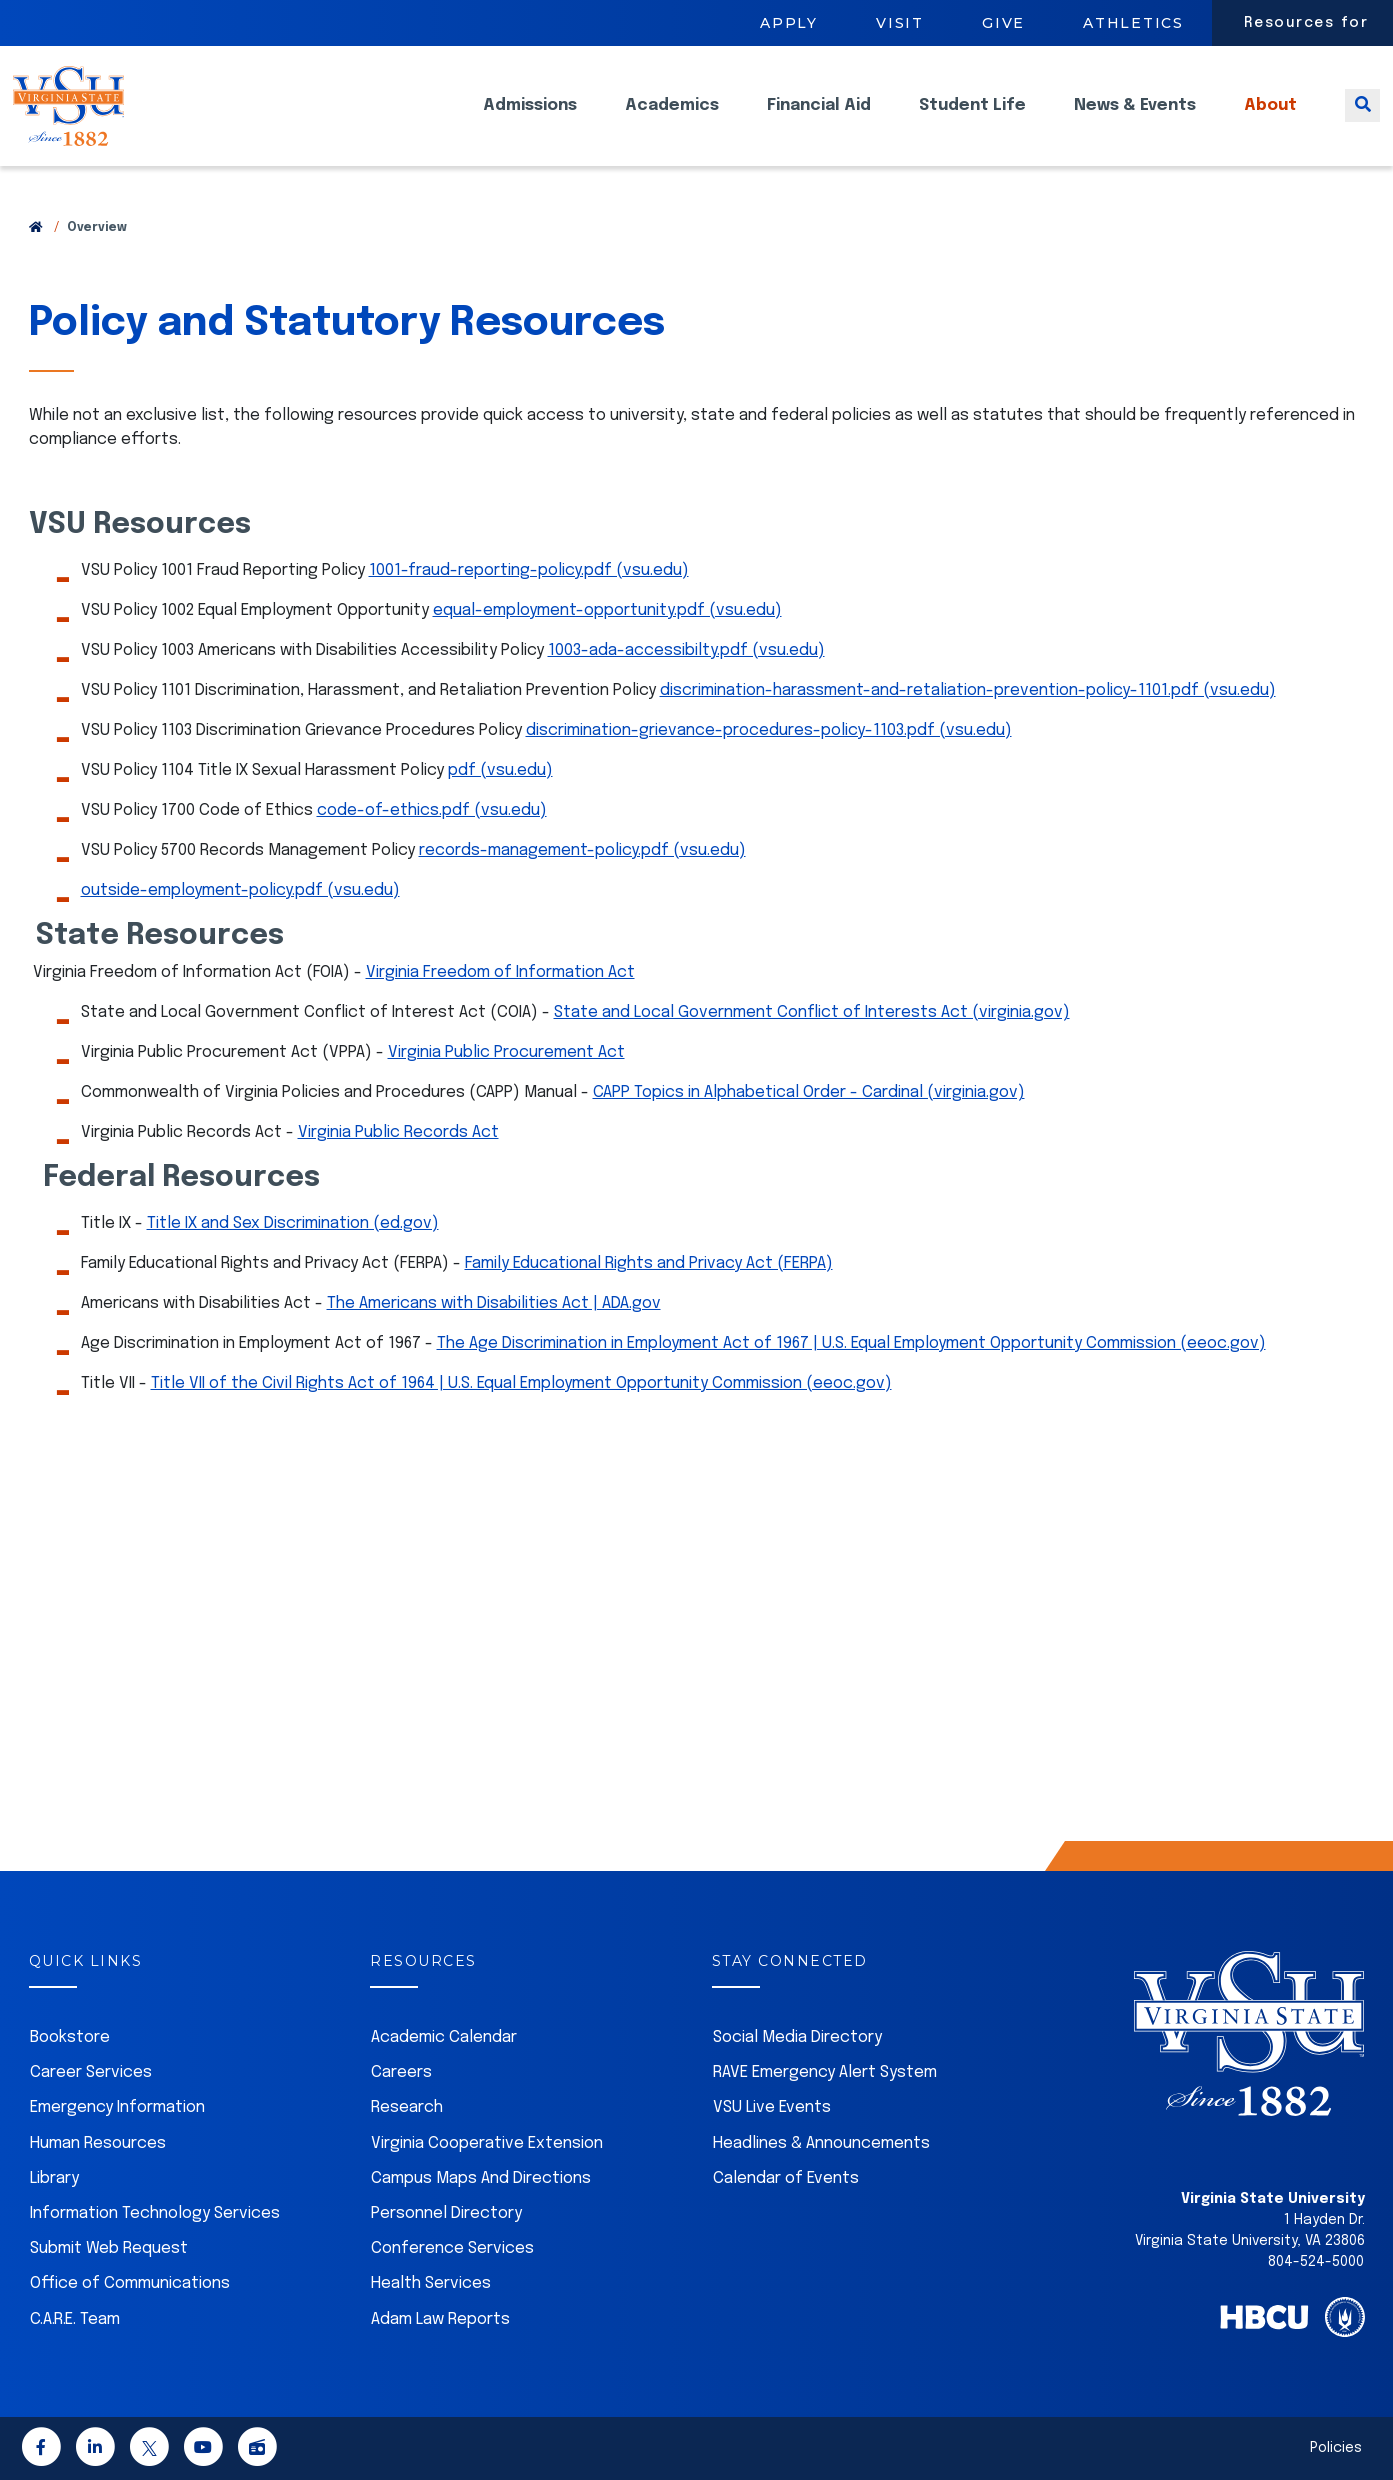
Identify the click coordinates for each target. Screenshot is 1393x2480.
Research (407, 2107)
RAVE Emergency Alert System (825, 2072)
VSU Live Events (772, 2107)
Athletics (1133, 23)
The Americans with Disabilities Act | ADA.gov (494, 1303)
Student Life (972, 120)
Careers (401, 2072)
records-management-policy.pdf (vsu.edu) (582, 850)
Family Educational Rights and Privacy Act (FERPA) (649, 1263)
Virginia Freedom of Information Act (500, 972)
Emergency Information (117, 2107)
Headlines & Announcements (821, 2143)
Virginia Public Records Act (398, 1132)
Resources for (1306, 23)
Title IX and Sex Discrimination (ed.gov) (293, 1223)
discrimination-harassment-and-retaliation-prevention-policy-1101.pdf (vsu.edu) (968, 690)
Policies (1336, 2448)
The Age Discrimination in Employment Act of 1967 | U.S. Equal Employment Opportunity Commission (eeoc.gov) (851, 1343)
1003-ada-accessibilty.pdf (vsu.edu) (686, 650)
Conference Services (452, 2248)
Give (1003, 23)
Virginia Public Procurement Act (506, 1052)
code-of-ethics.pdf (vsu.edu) (432, 810)
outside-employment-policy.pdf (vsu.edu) (240, 890)
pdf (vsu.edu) (500, 770)
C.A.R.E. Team (75, 2319)
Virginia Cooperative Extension (487, 2143)
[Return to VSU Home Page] (36, 228)
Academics (672, 120)
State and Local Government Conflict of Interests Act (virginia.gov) (812, 1012)
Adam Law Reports (440, 2319)
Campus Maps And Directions (481, 2178)
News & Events (1135, 120)
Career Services (91, 2072)
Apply (789, 23)
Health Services (431, 2283)
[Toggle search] (1362, 120)
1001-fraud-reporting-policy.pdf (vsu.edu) (529, 570)
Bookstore (70, 2037)
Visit (900, 23)
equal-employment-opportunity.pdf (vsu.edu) (607, 610)
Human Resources (98, 2143)
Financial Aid (819, 120)
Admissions (530, 120)
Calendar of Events (786, 2178)
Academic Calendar (444, 2037)
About (1270, 120)
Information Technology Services (155, 2213)
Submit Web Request (109, 2248)
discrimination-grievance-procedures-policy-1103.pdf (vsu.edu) (769, 730)
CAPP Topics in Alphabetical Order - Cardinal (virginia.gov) (809, 1092)
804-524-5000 (1316, 2262)
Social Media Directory (797, 2037)
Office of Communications (130, 2283)
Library (54, 2178)
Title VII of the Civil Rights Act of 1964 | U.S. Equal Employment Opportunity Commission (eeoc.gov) (521, 1383)
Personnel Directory (446, 2213)
